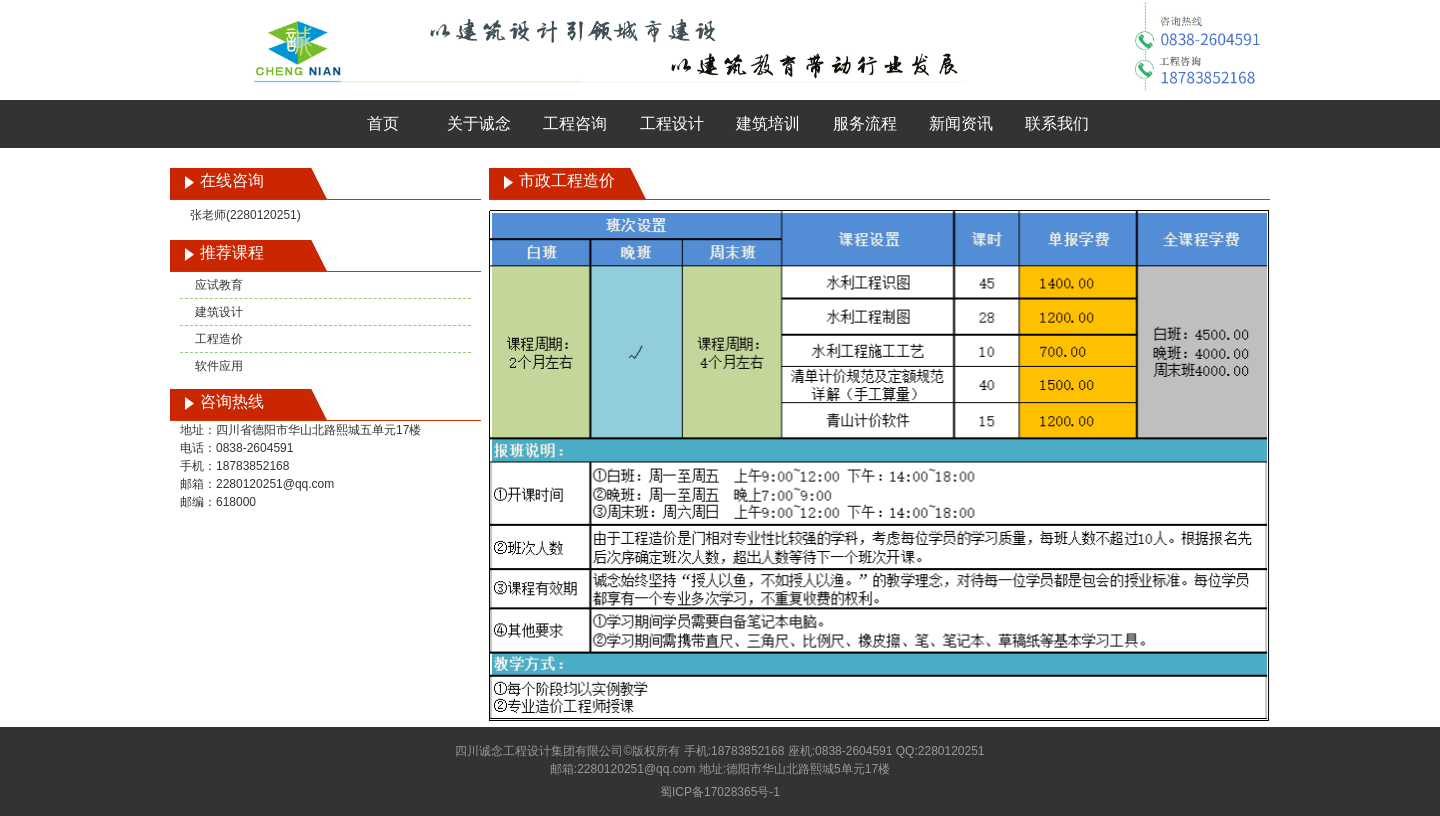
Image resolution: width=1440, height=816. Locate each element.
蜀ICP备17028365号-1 (720, 792)
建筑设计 (219, 312)
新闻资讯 (961, 123)
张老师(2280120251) (245, 215)
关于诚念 (479, 123)
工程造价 (219, 339)
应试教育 (219, 285)
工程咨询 (575, 123)
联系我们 (1057, 123)
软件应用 (219, 366)
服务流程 (865, 123)
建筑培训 (768, 123)
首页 (383, 123)
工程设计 (672, 123)
